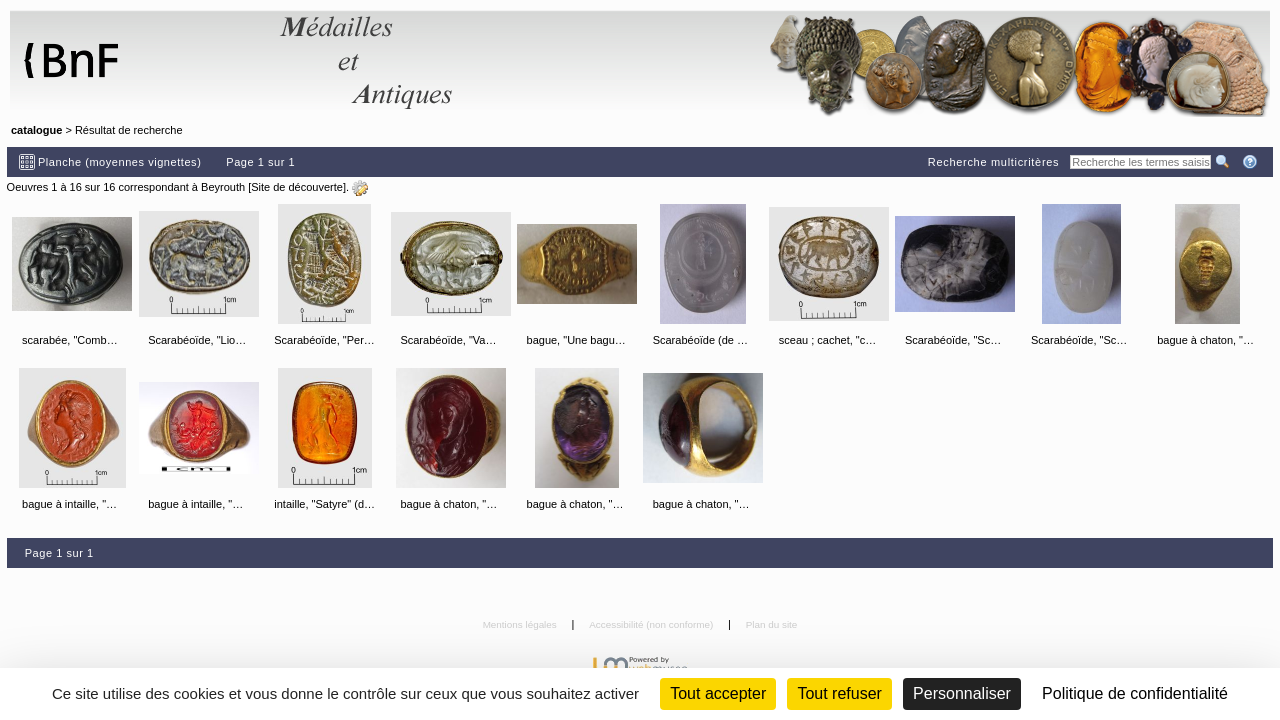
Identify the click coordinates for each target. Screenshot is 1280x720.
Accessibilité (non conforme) (652, 624)
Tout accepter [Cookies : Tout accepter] (718, 693)
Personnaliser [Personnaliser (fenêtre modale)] (962, 693)
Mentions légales (521, 624)
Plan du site (772, 624)
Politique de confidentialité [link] (1135, 693)
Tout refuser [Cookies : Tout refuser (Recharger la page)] (839, 693)
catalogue (36, 130)
